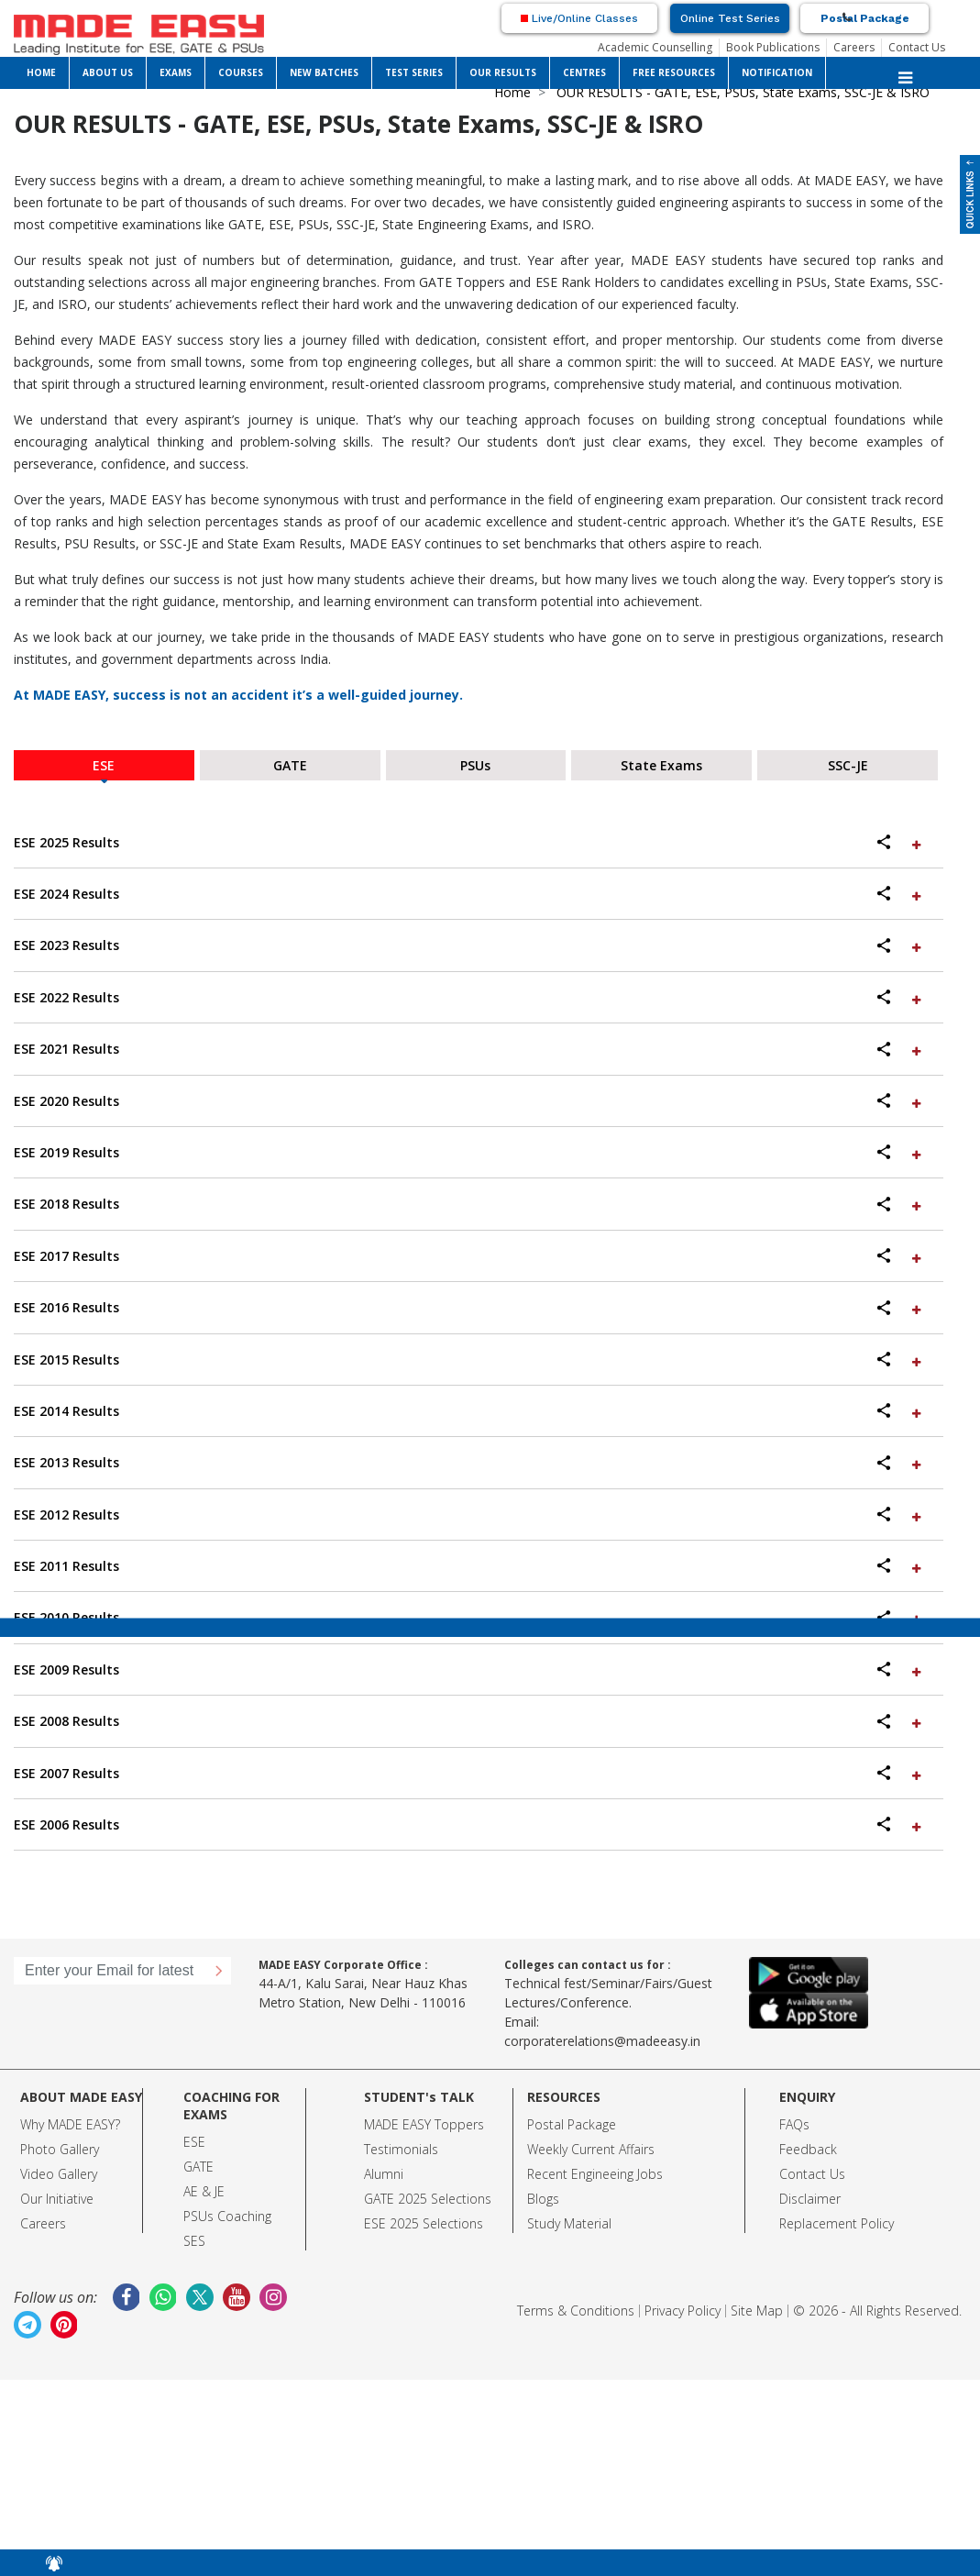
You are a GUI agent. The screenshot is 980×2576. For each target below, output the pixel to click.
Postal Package (864, 18)
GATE (198, 2166)
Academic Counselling (655, 47)
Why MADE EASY (67, 2124)
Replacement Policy (836, 2223)
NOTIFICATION (777, 72)
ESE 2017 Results (469, 1256)
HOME (41, 72)
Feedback (808, 2149)
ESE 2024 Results (469, 893)
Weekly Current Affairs (591, 2149)
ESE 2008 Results (469, 1721)
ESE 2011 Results (469, 1566)
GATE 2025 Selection (424, 2198)
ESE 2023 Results (469, 945)
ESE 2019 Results (469, 1152)
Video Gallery (58, 2174)
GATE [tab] (290, 765)
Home (512, 92)
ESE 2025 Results (469, 842)
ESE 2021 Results (469, 1048)
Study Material (569, 2223)
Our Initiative (57, 2198)
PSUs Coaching (227, 2216)
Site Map (757, 2310)
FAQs (794, 2124)
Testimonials (401, 2149)
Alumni (383, 2174)
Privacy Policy (682, 2310)
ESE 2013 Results (469, 1462)
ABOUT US (108, 72)
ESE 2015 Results (469, 1359)
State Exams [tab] (661, 765)
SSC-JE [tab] (848, 765)
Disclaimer (810, 2198)
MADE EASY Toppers (424, 2124)
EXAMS (176, 72)
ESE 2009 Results (469, 1669)
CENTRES (584, 72)
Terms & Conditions (575, 2310)
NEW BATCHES (324, 72)
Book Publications (773, 47)
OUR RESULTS (502, 72)
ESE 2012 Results (469, 1514)
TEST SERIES (414, 72)
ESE (194, 2141)
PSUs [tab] (475, 765)
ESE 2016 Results (469, 1307)
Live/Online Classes (579, 18)
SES (194, 2241)
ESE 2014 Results (469, 1411)
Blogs (543, 2198)
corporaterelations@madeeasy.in (602, 2041)
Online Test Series (730, 18)
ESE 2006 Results (469, 1824)
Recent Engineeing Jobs (595, 2174)
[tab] (478, 842)
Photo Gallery (59, 2149)
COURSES (240, 72)
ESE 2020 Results (469, 1101)
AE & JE (204, 2191)
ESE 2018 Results (469, 1203)
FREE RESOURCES (674, 72)
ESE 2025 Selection (420, 2223)
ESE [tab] (104, 765)
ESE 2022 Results (469, 997)
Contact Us (916, 47)
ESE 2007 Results (469, 1773)
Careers (854, 47)
